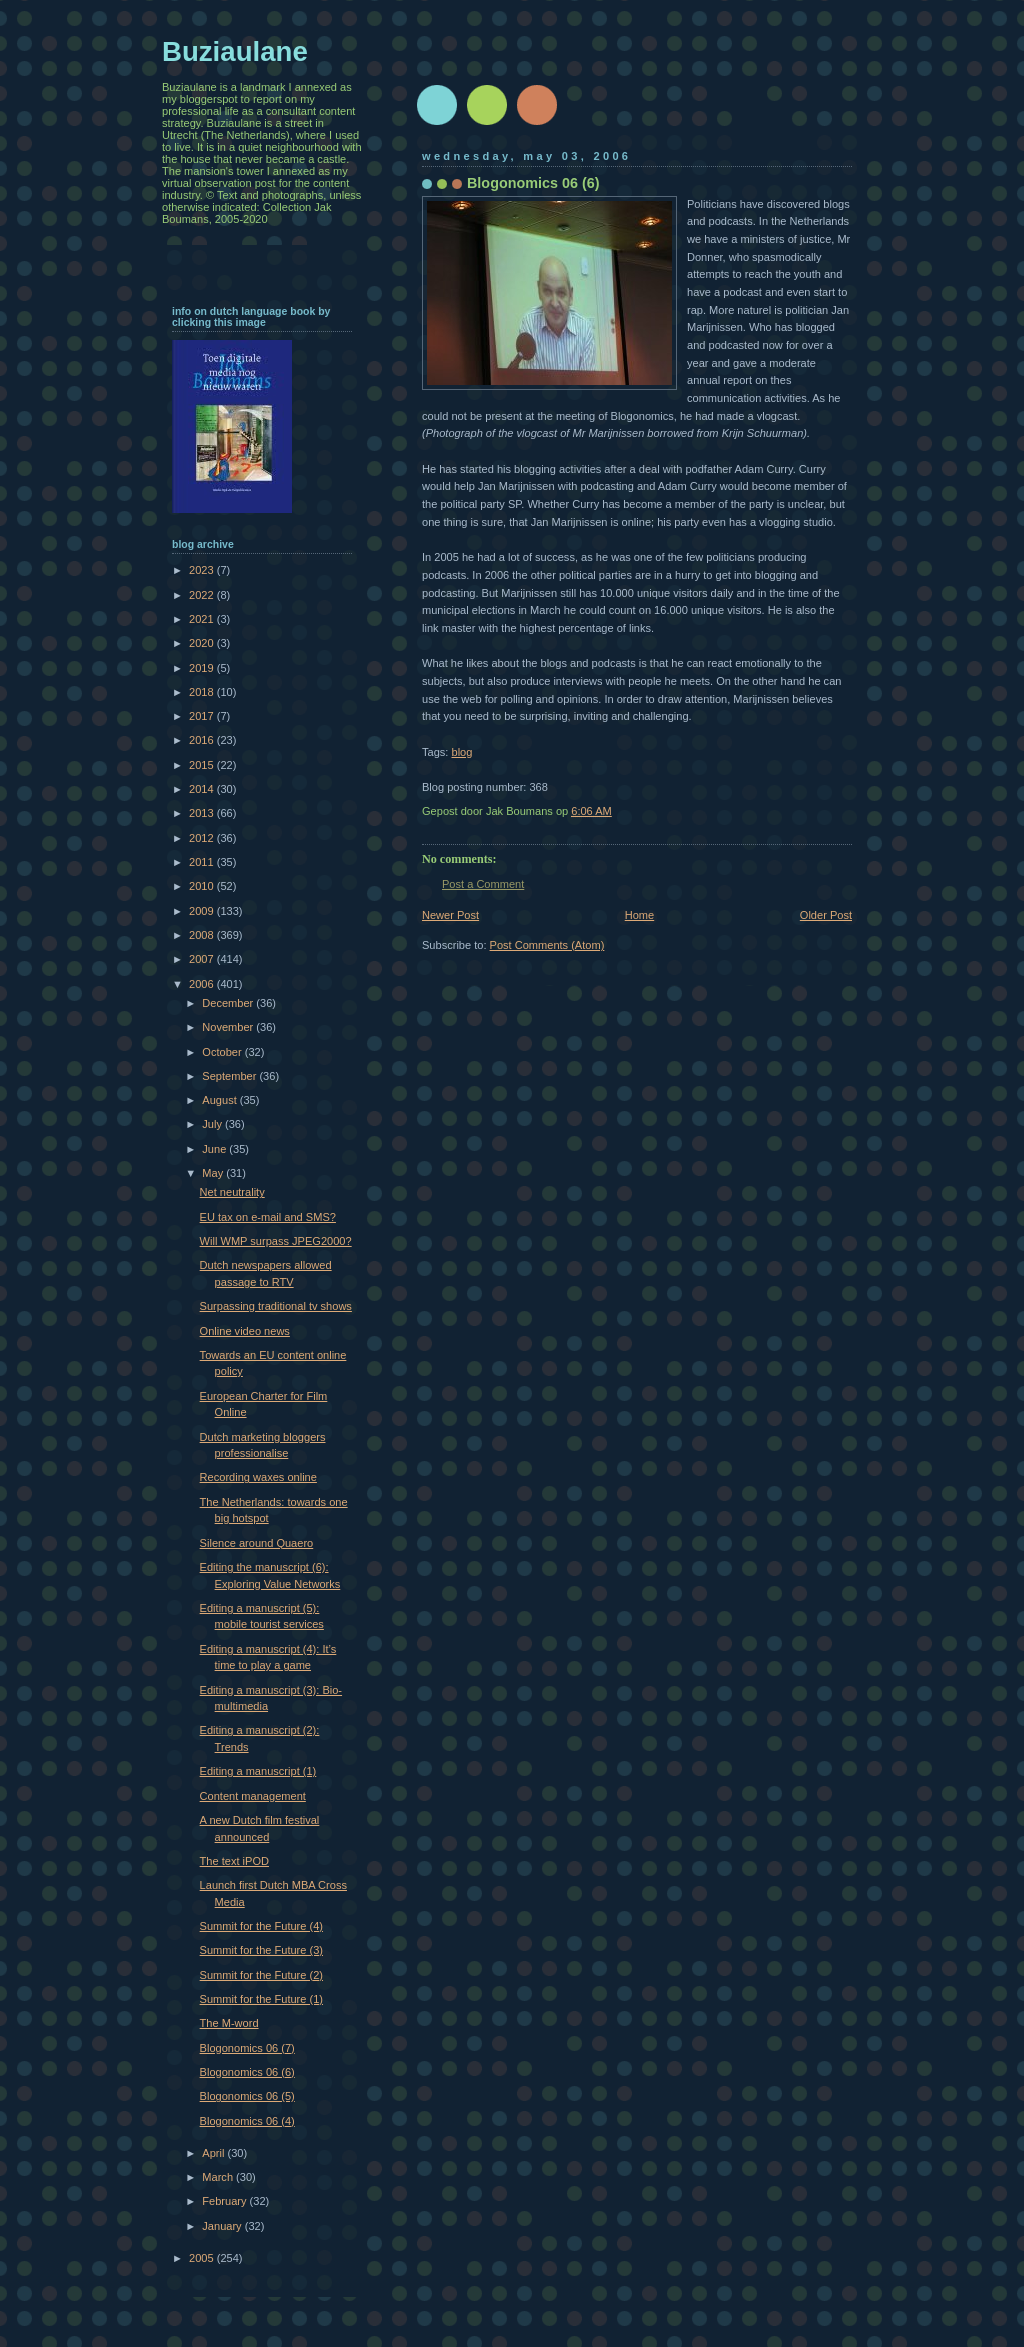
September (230, 1076)
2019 (203, 668)
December (229, 1003)
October (223, 1052)
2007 (203, 959)
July (213, 1124)
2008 (203, 935)
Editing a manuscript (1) (258, 1771)
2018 (203, 692)
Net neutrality (232, 1192)
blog (461, 752)
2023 (203, 570)
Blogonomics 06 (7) (247, 2048)
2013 (203, 813)
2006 (203, 984)
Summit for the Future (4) (261, 1926)
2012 (203, 838)
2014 (203, 789)
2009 (203, 911)
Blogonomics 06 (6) (247, 2072)
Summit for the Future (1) (261, 1999)
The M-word (229, 2023)
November (229, 1027)
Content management (253, 1796)
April (214, 2153)
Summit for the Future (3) (261, 1950)
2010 (203, 886)
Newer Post (450, 915)
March (219, 2177)
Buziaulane (235, 51)
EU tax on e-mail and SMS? (268, 1217)
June (215, 1149)
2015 (203, 765)
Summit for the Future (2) (261, 1975)
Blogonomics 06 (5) (247, 2096)
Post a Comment (483, 884)
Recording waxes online (258, 1477)
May (214, 1173)
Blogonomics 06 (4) (247, 2121)
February (225, 2201)
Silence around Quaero (257, 1543)
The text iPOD (234, 1861)
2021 (203, 619)
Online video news (245, 1331)
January (223, 2226)
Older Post (826, 915)
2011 (203, 862)
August (220, 1100)
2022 (203, 595)
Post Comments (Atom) (547, 945)
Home (639, 915)
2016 (203, 740)
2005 (203, 2258)
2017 (203, 716)
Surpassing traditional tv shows (276, 1306)
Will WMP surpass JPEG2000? (276, 1241)
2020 (203, 643)
